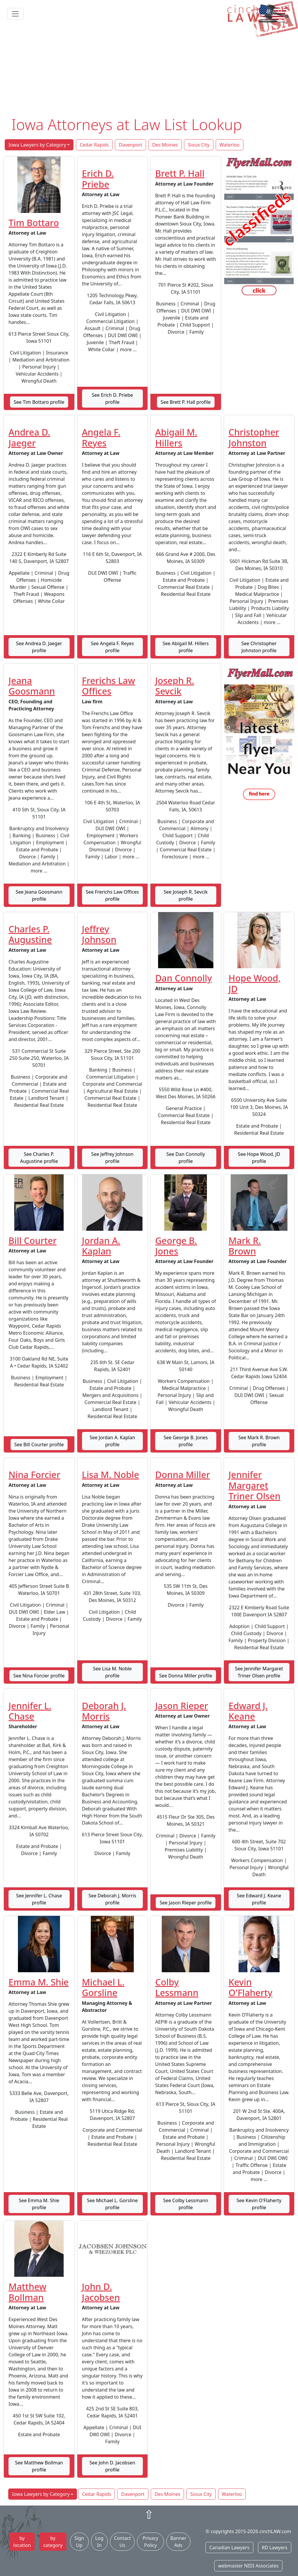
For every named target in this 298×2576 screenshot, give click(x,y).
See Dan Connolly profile (185, 1157)
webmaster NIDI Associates (248, 2565)
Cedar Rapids (94, 145)
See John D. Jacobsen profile (112, 2466)
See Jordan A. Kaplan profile (112, 1441)
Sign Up (79, 2541)
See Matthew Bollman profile (39, 2466)
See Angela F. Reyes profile (112, 647)
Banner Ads (178, 2541)
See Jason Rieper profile (186, 1902)
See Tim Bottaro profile (39, 402)
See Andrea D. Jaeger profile (39, 647)
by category (53, 2541)
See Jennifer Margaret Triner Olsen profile (259, 1672)
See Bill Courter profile (39, 1444)
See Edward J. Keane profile (259, 1899)
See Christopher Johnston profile (259, 647)
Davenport (130, 145)
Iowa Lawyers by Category (37, 145)
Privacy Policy (150, 2541)
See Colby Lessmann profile (185, 2204)
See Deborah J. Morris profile (112, 1899)
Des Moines (165, 145)
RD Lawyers (274, 2547)
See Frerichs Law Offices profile (112, 895)
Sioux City (198, 145)
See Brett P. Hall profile (186, 402)
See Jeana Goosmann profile (39, 895)
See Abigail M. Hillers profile (186, 647)
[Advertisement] (149, 71)
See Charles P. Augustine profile (39, 1157)
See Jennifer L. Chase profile (39, 1899)
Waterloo (230, 145)
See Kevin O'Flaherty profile (259, 2204)
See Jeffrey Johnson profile (112, 1157)
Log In (99, 2541)
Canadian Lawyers (229, 2547)
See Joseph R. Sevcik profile (186, 895)
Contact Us (122, 2541)
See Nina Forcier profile (39, 1675)
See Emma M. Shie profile (39, 2204)
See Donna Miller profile (185, 1675)
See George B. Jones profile (186, 1441)
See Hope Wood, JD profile (259, 1157)
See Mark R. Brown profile (259, 1441)
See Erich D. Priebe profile (112, 398)
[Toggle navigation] (15, 14)
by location (22, 2541)
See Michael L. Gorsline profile (112, 2204)
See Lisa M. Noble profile (112, 1672)
